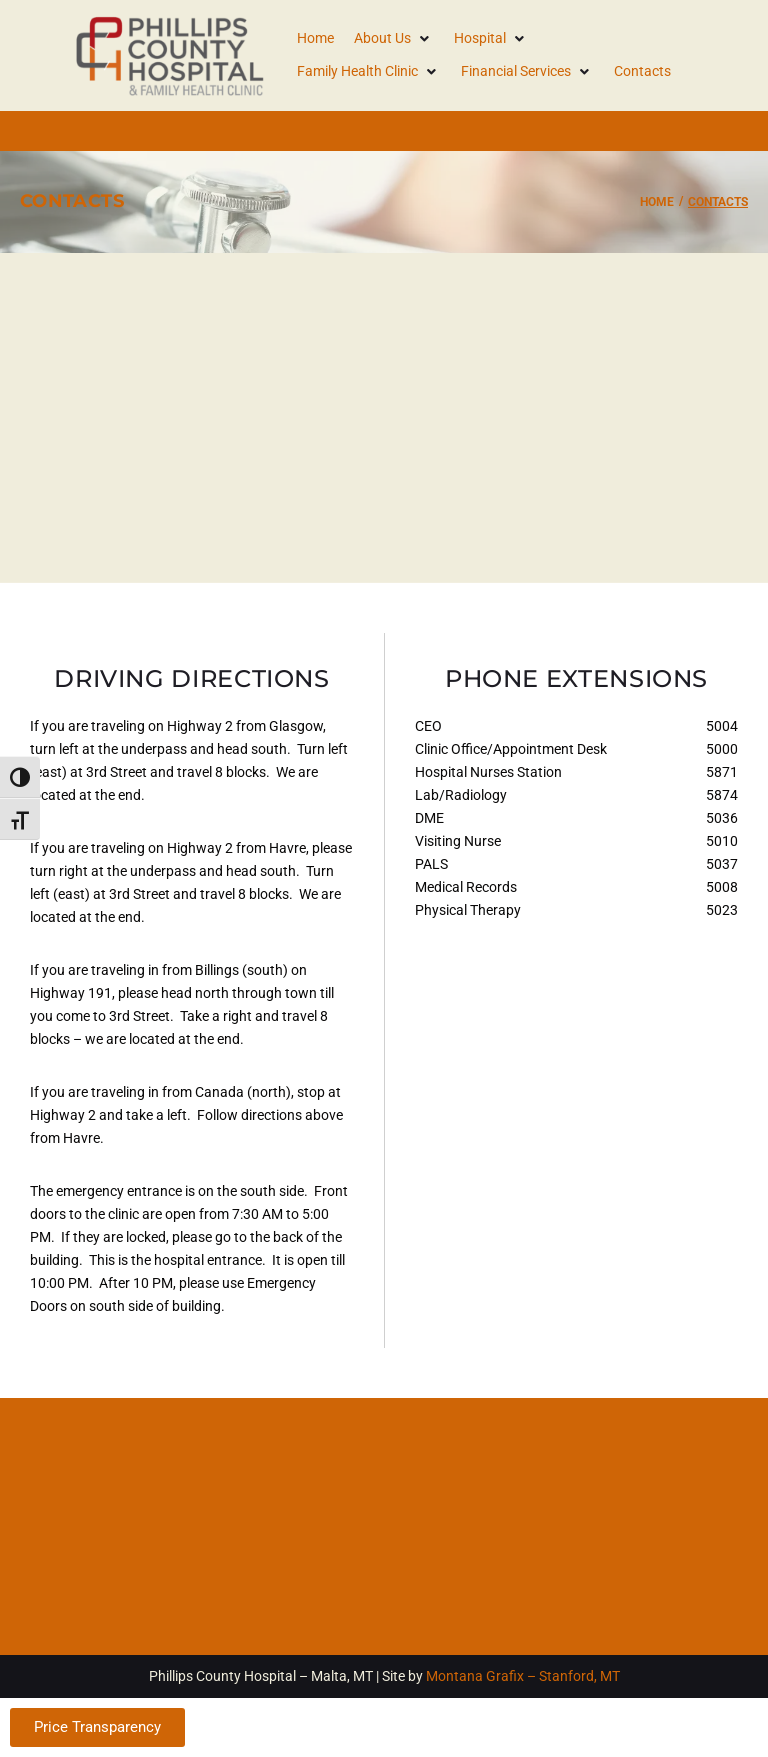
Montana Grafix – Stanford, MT (523, 1676)
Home (657, 202)
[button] (394, 38)
